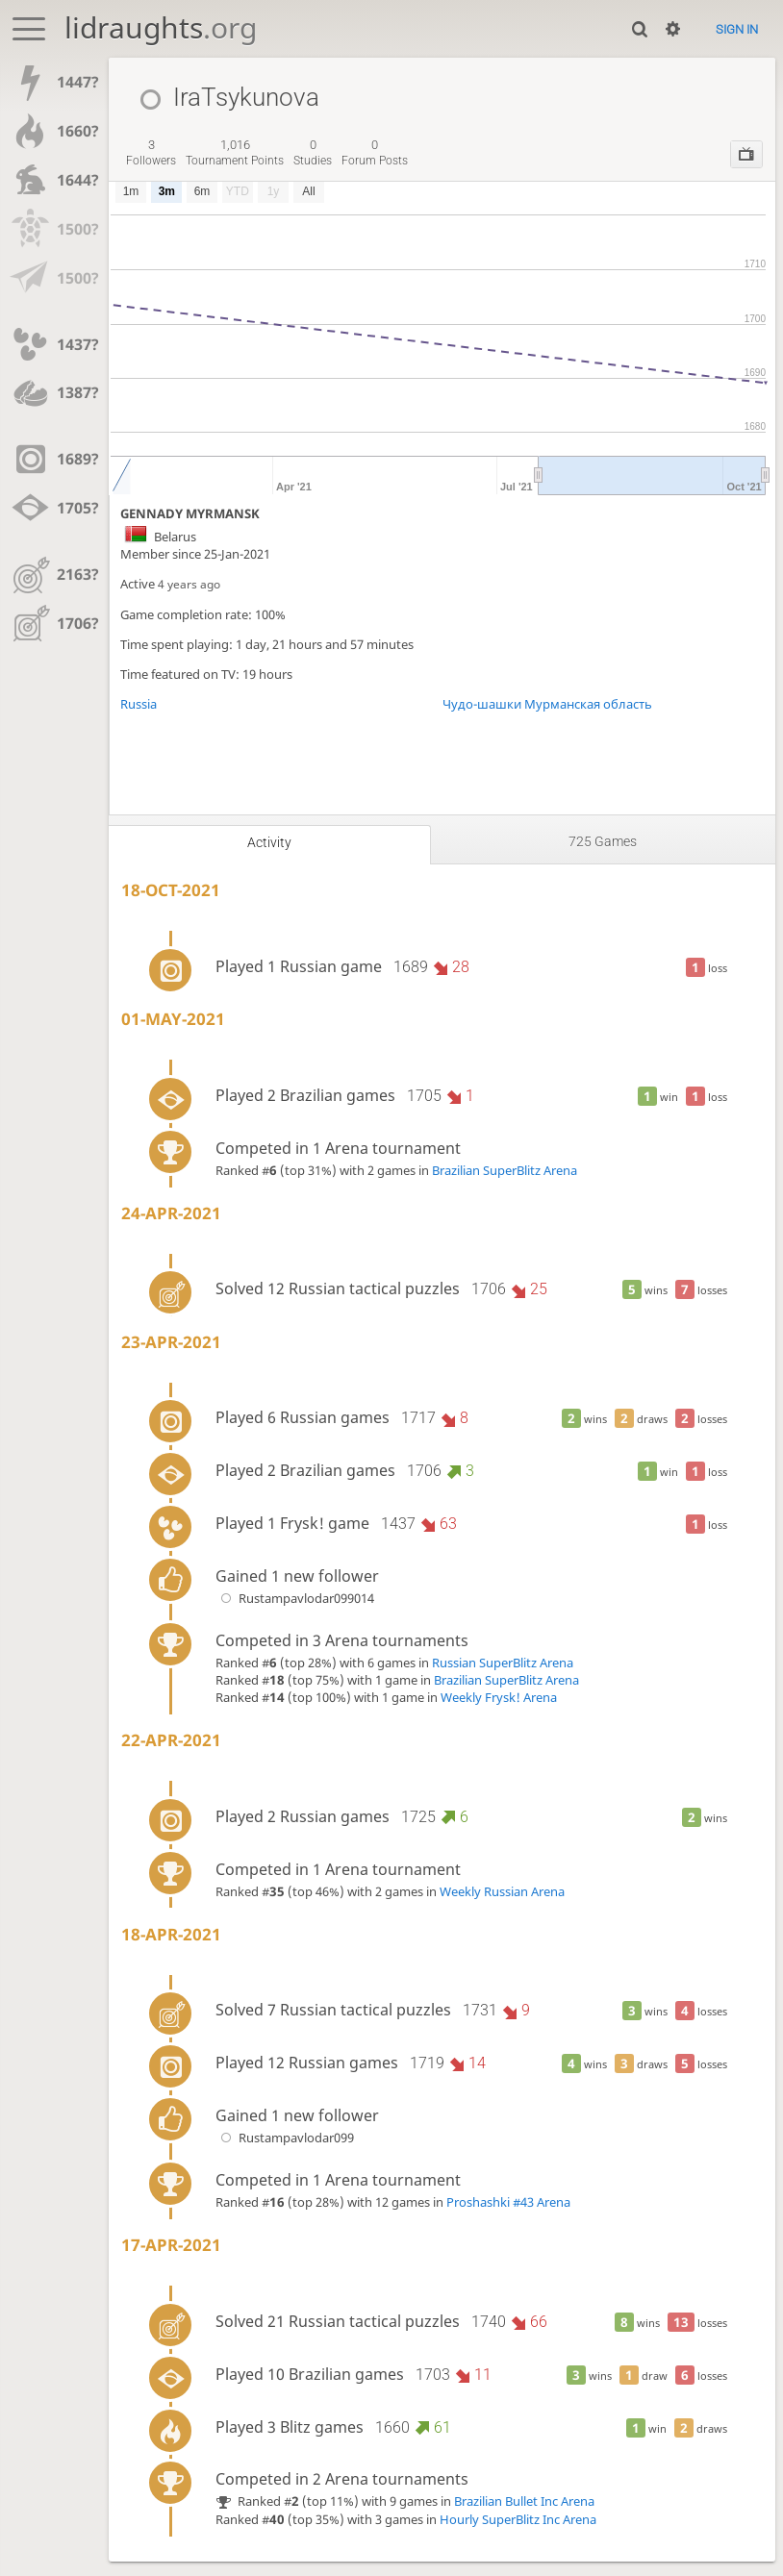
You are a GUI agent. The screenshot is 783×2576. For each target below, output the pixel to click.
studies (312, 153)
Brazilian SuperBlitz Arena (504, 1170)
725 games (602, 841)
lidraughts (160, 27)
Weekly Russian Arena (502, 1891)
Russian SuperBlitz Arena (502, 1662)
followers (151, 153)
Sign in (737, 29)
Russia (138, 704)
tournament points (235, 153)
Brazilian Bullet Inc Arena (524, 2501)
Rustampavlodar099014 (294, 1598)
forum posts (374, 153)
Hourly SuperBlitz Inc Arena (518, 2519)
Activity (269, 842)
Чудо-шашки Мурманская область (547, 704)
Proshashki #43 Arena (508, 2202)
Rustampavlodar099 (284, 2137)
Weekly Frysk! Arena (499, 1697)
